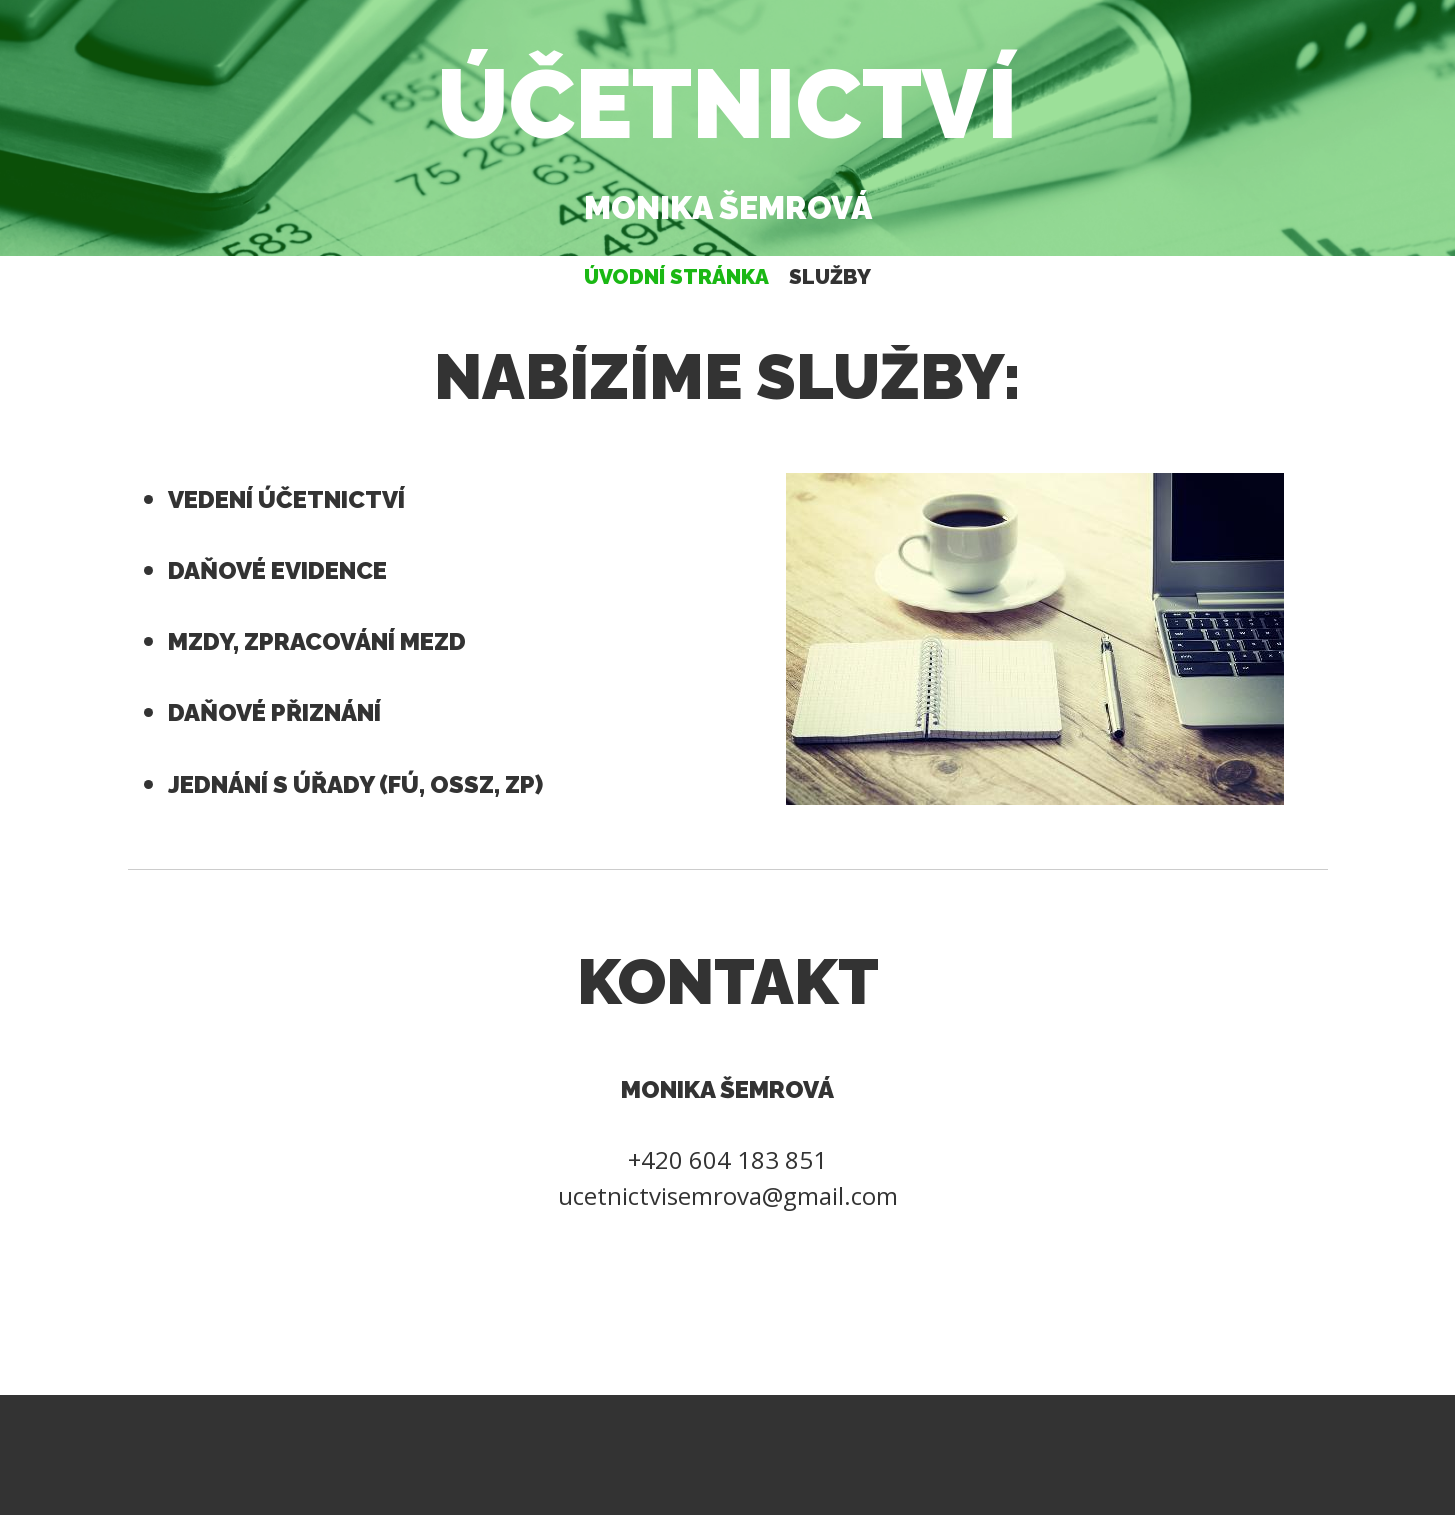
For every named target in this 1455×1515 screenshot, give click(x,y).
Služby (830, 276)
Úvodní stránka (676, 276)
